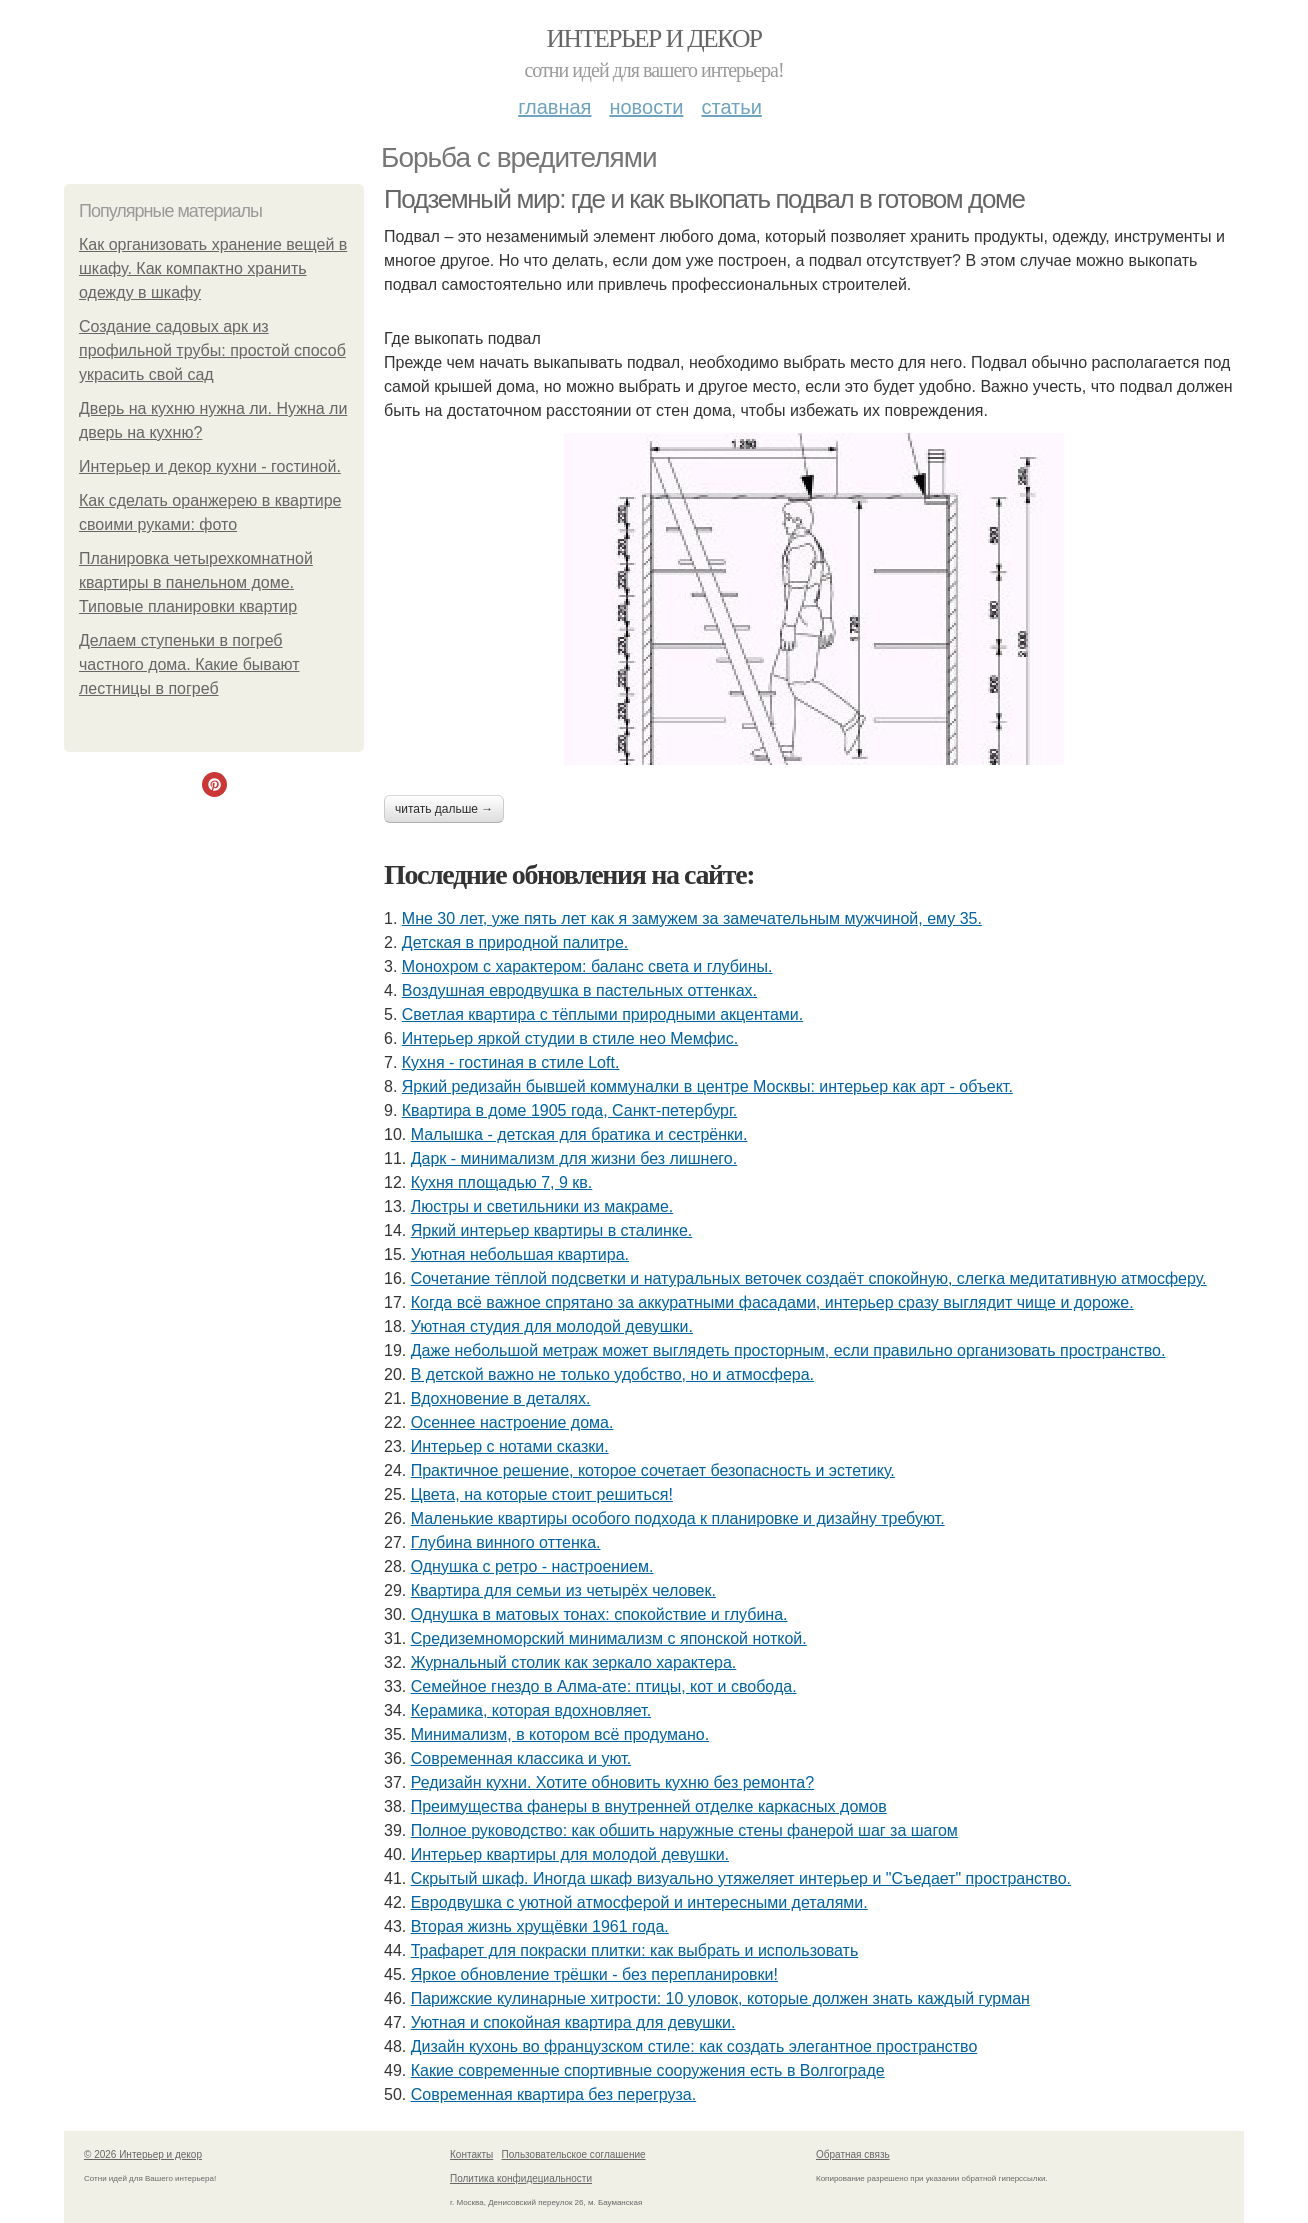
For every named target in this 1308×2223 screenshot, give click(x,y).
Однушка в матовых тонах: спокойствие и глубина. (599, 1614)
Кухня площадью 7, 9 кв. (502, 1182)
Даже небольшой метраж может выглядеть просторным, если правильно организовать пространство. (788, 1350)
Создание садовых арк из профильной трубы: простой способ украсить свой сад (212, 350)
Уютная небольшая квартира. (520, 1254)
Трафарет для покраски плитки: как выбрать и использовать (635, 1950)
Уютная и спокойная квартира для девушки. (573, 2022)
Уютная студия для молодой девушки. (552, 1326)
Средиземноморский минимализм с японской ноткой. (609, 1638)
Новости (646, 107)
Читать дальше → (444, 809)
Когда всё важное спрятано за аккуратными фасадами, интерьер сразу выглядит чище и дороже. (772, 1302)
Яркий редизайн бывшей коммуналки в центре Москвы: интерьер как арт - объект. (707, 1086)
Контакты (471, 2154)
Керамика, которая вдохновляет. (531, 1710)
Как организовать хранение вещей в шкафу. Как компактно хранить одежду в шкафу (213, 268)
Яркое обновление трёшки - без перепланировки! (594, 1974)
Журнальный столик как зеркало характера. (574, 1662)
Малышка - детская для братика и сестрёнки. (579, 1134)
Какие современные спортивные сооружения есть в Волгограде (648, 2070)
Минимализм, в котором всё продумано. (560, 1734)
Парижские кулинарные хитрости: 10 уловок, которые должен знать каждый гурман (720, 1998)
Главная (554, 107)
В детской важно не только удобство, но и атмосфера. (612, 1374)
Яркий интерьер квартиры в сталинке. (552, 1230)
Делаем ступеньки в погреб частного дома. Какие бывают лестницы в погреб (189, 664)
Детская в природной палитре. (515, 942)
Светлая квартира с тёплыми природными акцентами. (602, 1014)
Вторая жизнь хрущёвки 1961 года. (540, 1926)
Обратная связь (853, 2154)
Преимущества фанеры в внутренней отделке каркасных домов (649, 1806)
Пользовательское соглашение (574, 2154)
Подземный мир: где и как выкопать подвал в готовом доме (704, 199)
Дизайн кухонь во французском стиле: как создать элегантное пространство (694, 2046)
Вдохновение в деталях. (501, 1398)
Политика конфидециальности (521, 2178)
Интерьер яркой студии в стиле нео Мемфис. (570, 1038)
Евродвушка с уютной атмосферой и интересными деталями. (639, 1902)
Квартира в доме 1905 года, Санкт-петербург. (569, 1110)
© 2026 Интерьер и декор (143, 2154)
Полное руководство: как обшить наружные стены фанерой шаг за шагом (684, 1830)
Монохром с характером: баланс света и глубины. (587, 966)
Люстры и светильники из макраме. (542, 1206)
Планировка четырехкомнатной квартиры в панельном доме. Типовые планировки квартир (196, 582)
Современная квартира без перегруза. (554, 2094)
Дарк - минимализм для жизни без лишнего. (574, 1158)
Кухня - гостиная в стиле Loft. (511, 1062)
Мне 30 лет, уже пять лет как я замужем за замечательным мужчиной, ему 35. (692, 918)
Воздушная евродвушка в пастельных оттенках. (579, 990)
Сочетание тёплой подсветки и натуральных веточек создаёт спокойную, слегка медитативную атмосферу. (809, 1278)
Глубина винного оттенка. (506, 1542)
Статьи (731, 107)
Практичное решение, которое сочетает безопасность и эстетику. (653, 1470)
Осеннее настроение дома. (512, 1422)
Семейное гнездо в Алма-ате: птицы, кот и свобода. (604, 1686)
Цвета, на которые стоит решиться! (542, 1494)
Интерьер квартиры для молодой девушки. (570, 1854)
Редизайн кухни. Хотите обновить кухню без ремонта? (612, 1782)
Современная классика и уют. (521, 1758)
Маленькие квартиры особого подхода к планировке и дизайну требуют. (678, 1518)
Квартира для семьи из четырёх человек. (563, 1590)
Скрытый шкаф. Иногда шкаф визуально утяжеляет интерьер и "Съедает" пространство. (741, 1878)
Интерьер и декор (654, 38)
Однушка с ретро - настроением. (532, 1566)
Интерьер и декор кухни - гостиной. (210, 466)
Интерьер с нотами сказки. (510, 1446)
